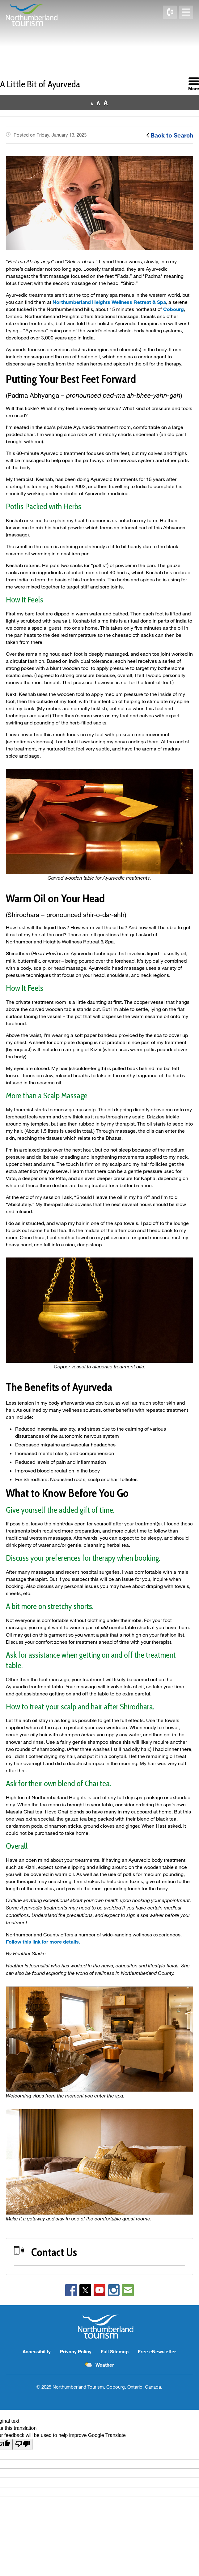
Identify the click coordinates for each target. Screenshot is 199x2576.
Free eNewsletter (157, 2351)
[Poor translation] (22, 2444)
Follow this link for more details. (43, 1941)
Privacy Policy (75, 2351)
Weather (104, 2365)
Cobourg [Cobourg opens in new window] (173, 309)
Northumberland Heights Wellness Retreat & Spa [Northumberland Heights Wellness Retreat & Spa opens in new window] (109, 302)
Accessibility (37, 2351)
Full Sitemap (115, 2351)
